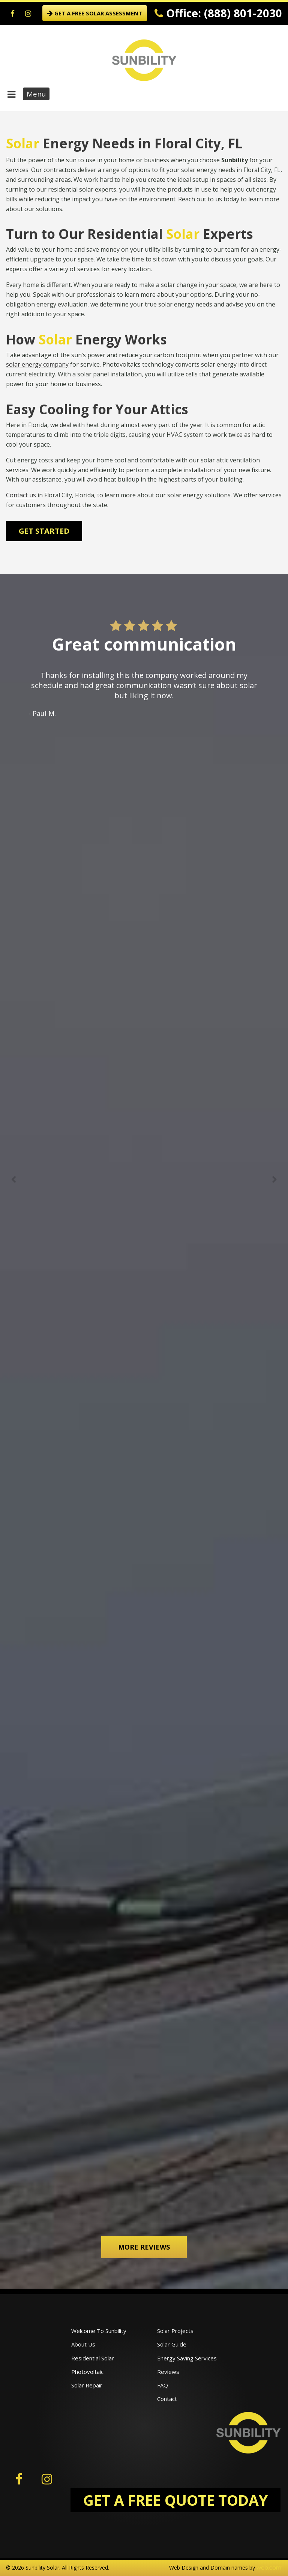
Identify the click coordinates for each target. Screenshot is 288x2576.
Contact (167, 2398)
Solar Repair (86, 2385)
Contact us (21, 495)
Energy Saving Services (187, 2358)
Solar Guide (171, 2344)
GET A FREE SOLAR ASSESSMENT (94, 13)
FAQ (162, 2385)
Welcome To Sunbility (98, 2330)
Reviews (168, 2371)
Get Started (44, 531)
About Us (83, 2344)
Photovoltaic (87, 2371)
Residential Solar (92, 2358)
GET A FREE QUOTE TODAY (175, 2500)
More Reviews (144, 2246)
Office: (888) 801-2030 (218, 13)
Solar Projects (175, 2330)
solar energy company (37, 364)
